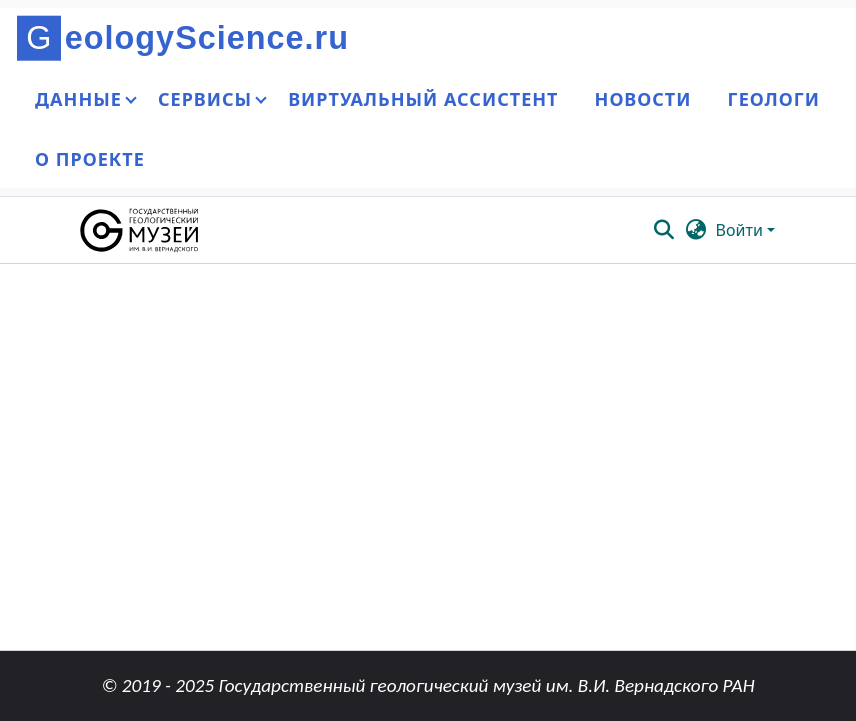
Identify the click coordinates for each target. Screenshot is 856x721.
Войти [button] (741, 230)
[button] (140, 230)
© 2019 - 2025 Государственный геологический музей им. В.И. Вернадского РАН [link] (427, 685)
